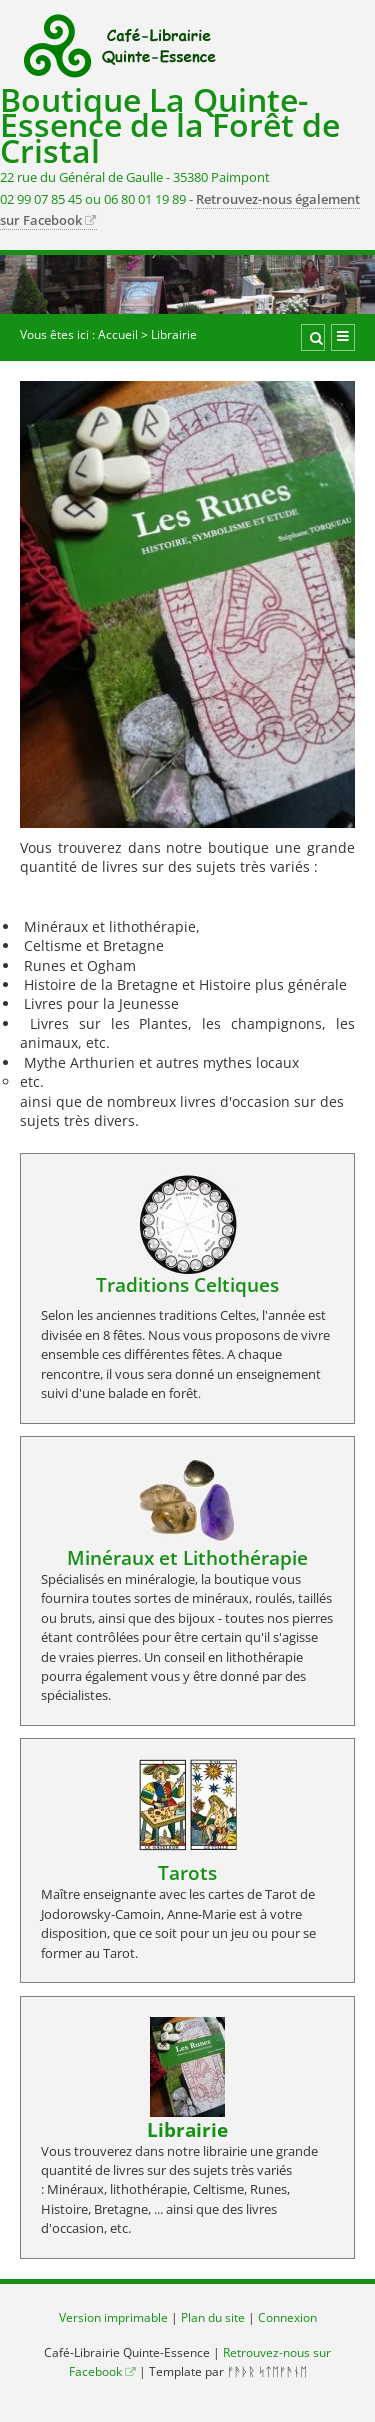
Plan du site (213, 2317)
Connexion (287, 2317)
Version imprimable (113, 2317)
